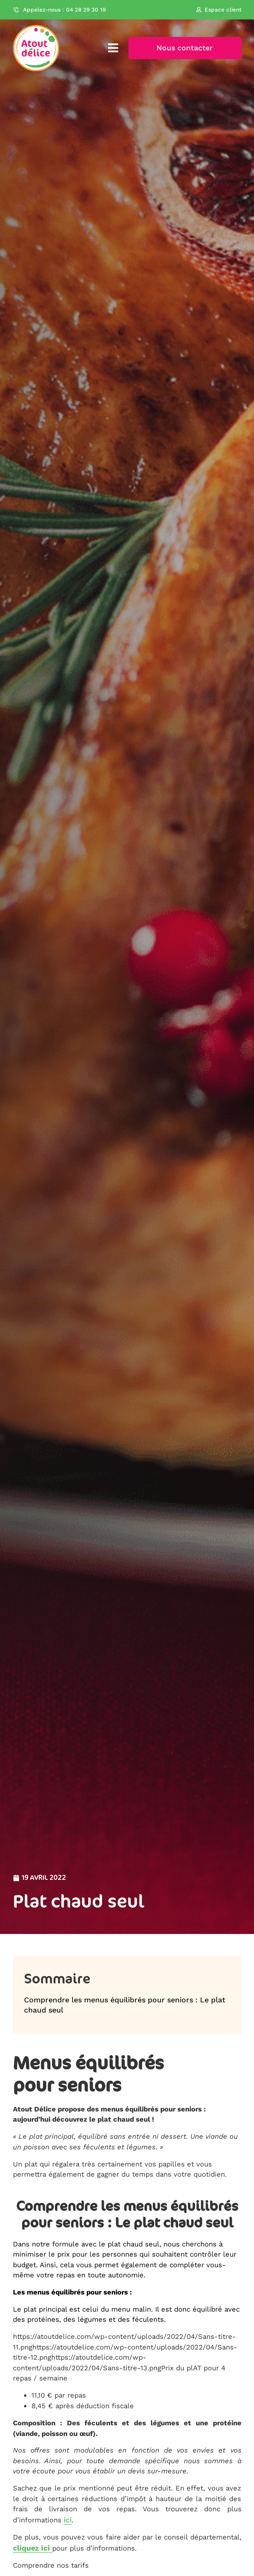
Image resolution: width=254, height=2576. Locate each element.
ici (68, 2519)
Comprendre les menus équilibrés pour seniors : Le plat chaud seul (124, 2004)
